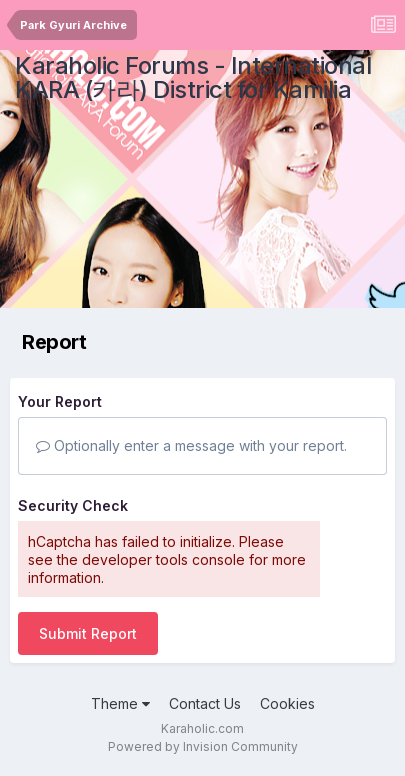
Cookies (287, 703)
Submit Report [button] (88, 633)
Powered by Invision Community (203, 746)
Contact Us (205, 703)
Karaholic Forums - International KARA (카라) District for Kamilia (193, 77)
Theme (120, 703)
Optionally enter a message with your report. (191, 445)
